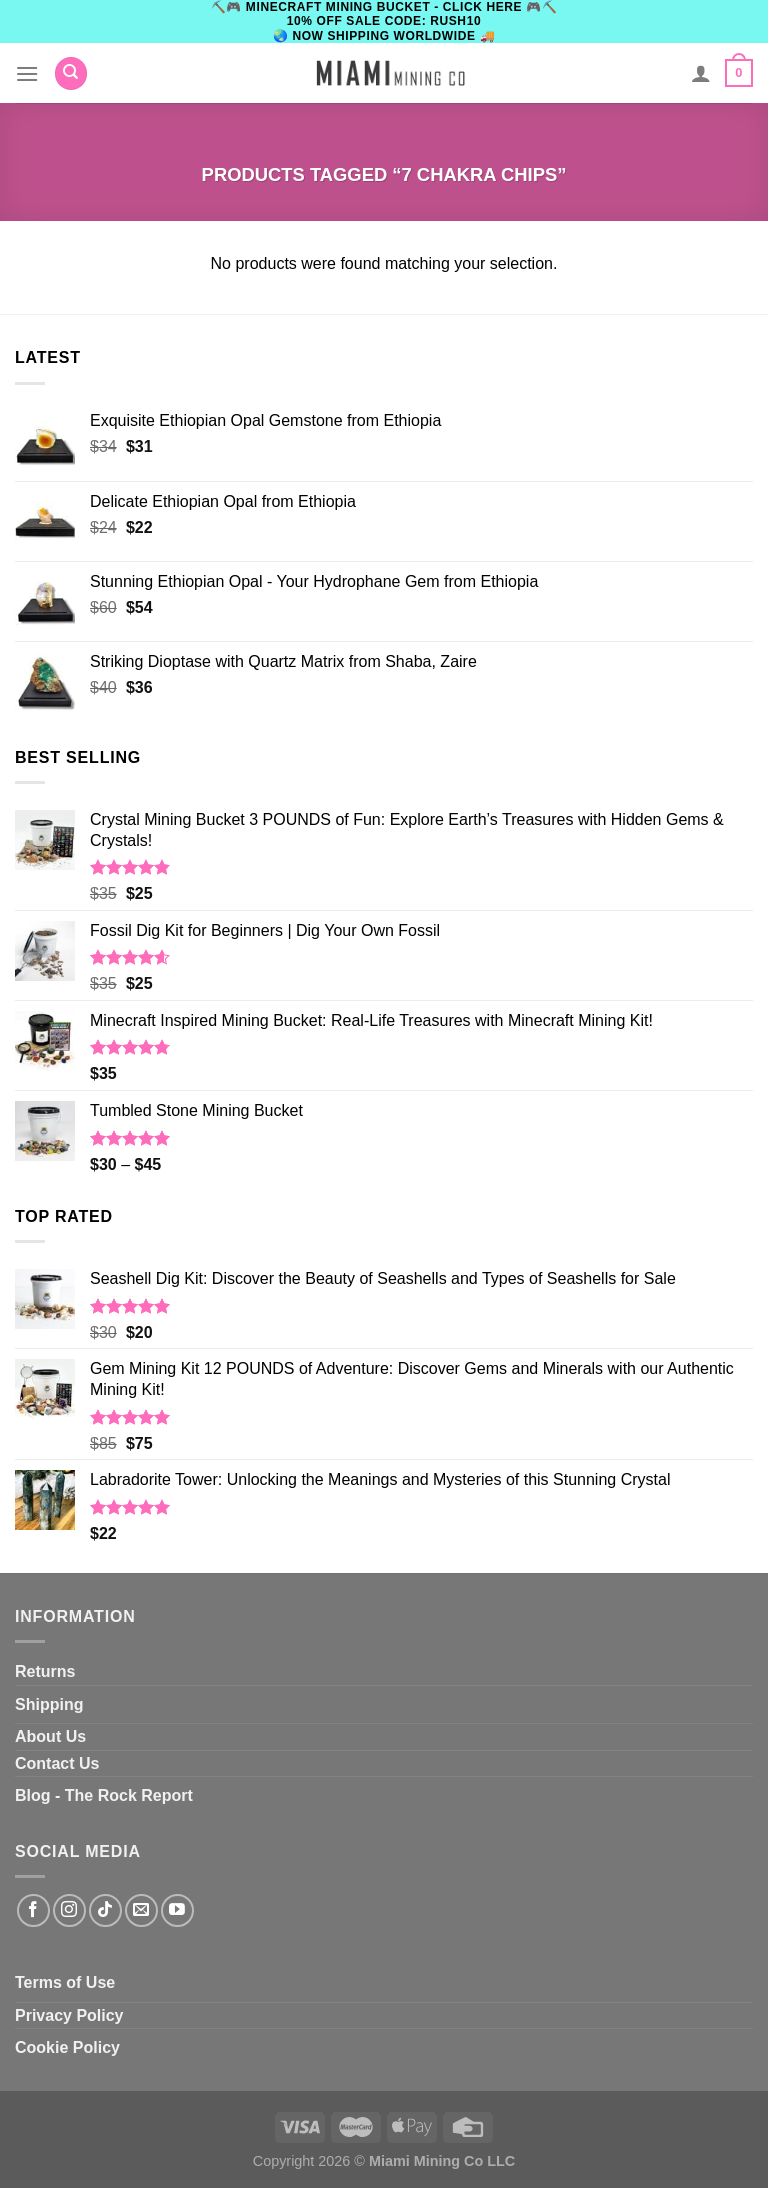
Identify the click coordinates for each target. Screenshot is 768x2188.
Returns (45, 1671)
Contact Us (57, 1763)
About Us (50, 1736)
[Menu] (27, 73)
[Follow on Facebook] (33, 1910)
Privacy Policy (69, 2015)
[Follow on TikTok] (105, 1910)
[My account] (701, 73)
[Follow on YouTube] (177, 1910)
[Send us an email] (141, 1910)
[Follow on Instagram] (69, 1910)
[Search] (71, 73)
